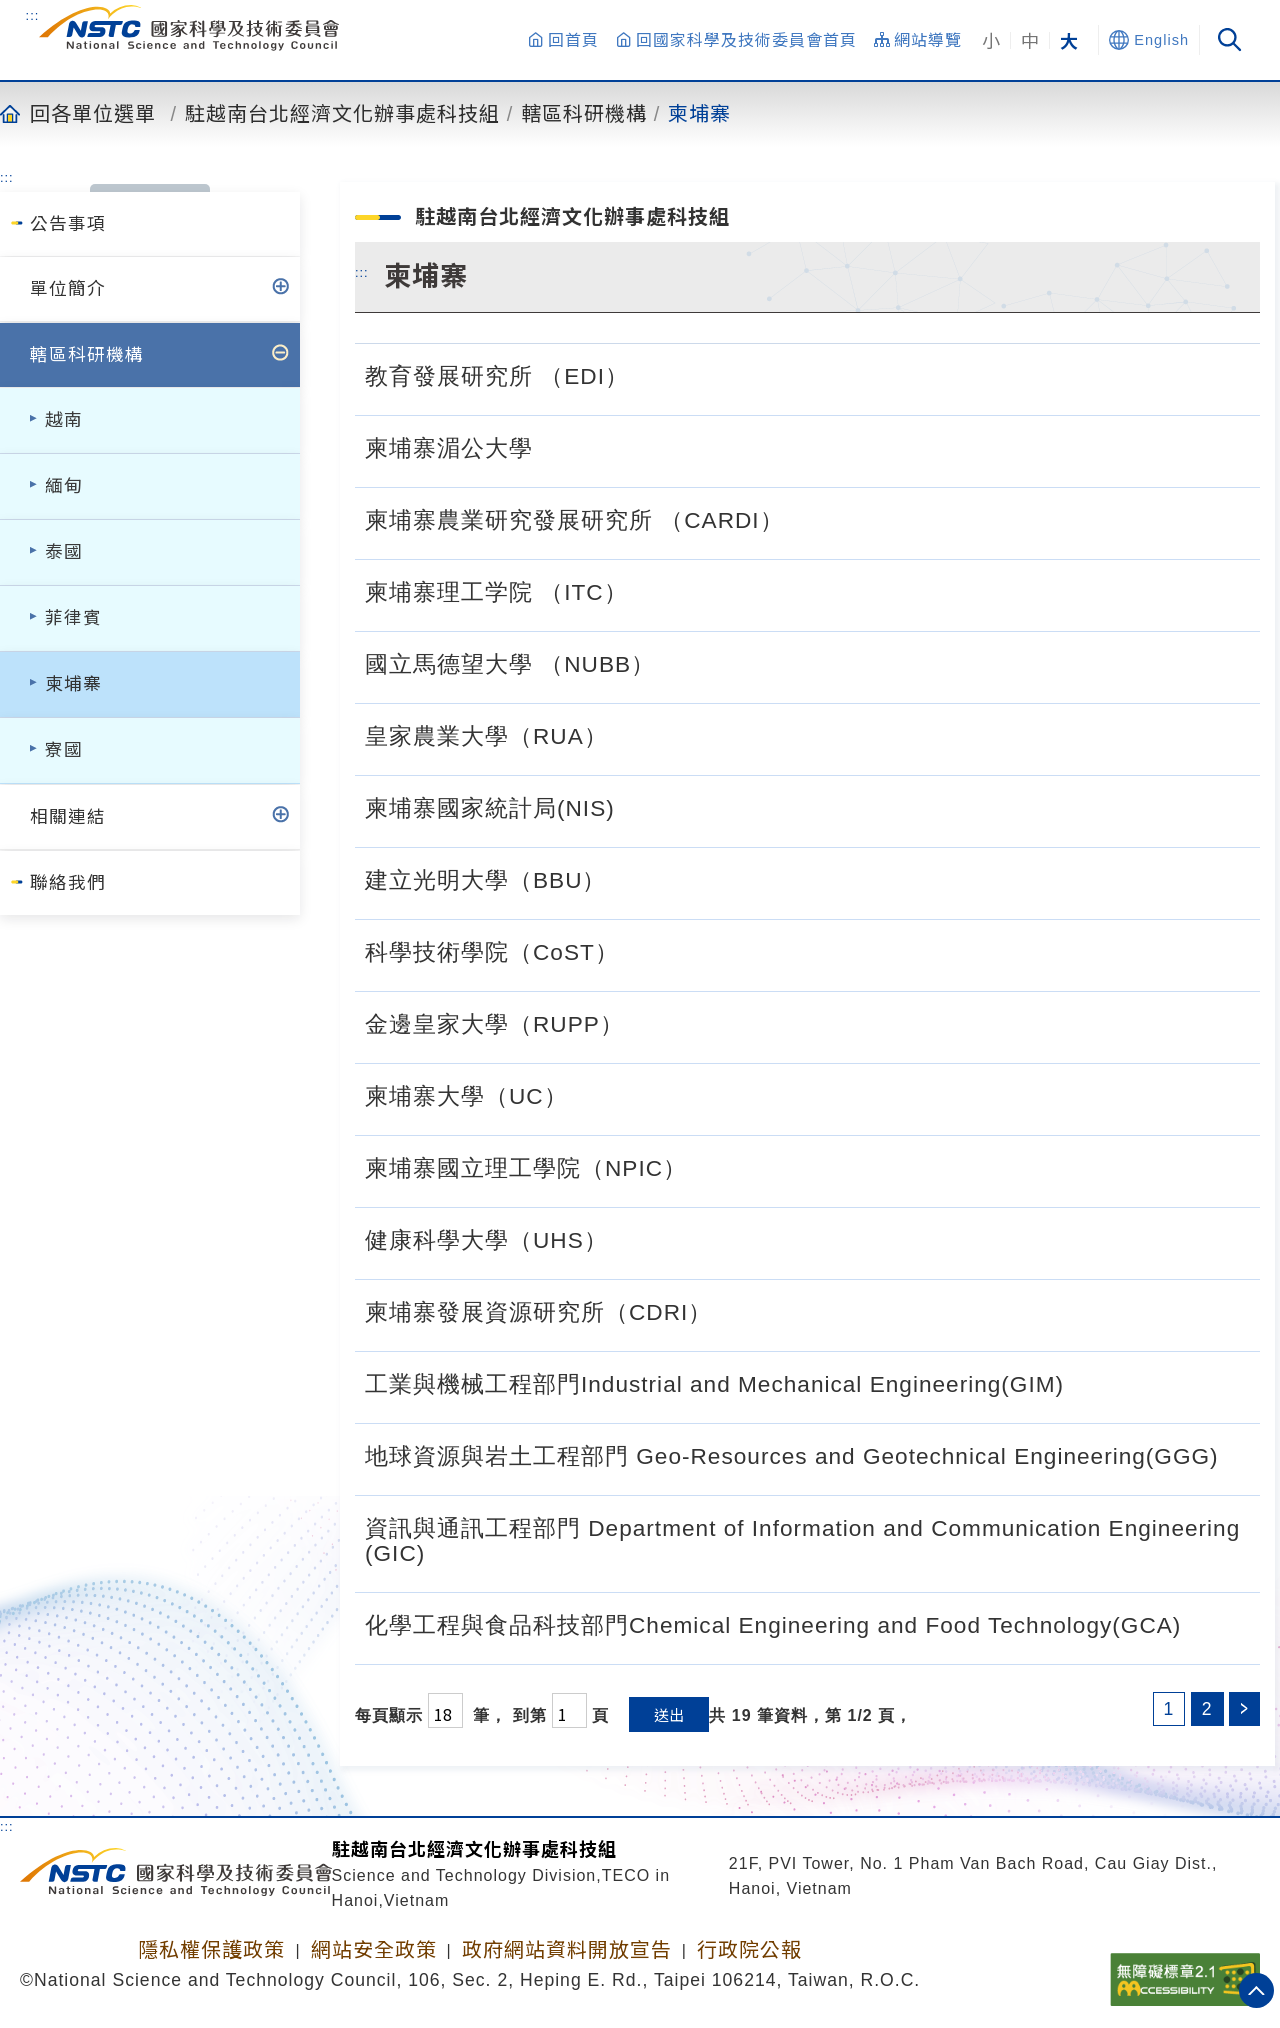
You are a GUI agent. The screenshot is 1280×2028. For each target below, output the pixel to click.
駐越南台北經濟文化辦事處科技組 (342, 113)
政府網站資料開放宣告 (567, 1950)
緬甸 (64, 486)
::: (33, 15)
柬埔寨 (699, 113)
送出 (669, 1714)
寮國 (64, 750)
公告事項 (68, 224)
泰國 (64, 552)
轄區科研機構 (584, 113)
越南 (64, 420)
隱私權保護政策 (211, 1950)
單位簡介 (68, 289)
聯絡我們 (68, 883)
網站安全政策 (374, 1950)
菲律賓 (73, 618)
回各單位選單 (93, 113)
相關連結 (68, 817)
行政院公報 (749, 1950)
